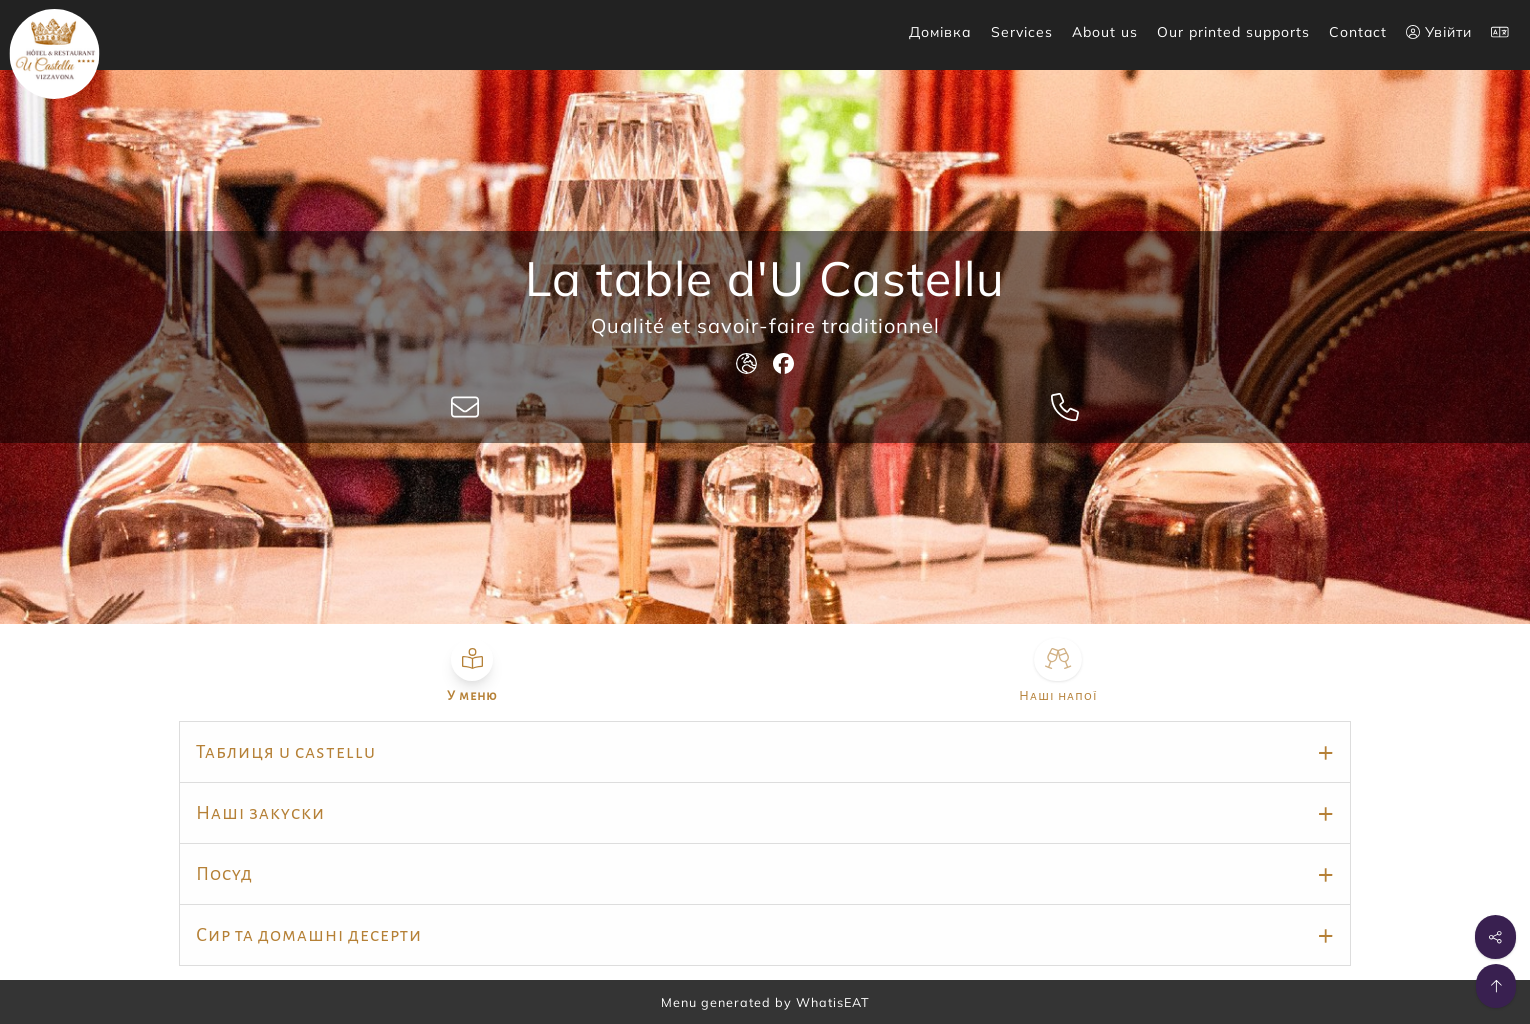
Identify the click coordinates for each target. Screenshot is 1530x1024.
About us (1105, 32)
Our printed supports (1233, 32)
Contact (1358, 32)
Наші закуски (260, 813)
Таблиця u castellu (286, 752)
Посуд (224, 874)
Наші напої (1058, 696)
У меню (472, 696)
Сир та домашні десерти (309, 935)
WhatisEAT (833, 1002)
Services (1022, 32)
